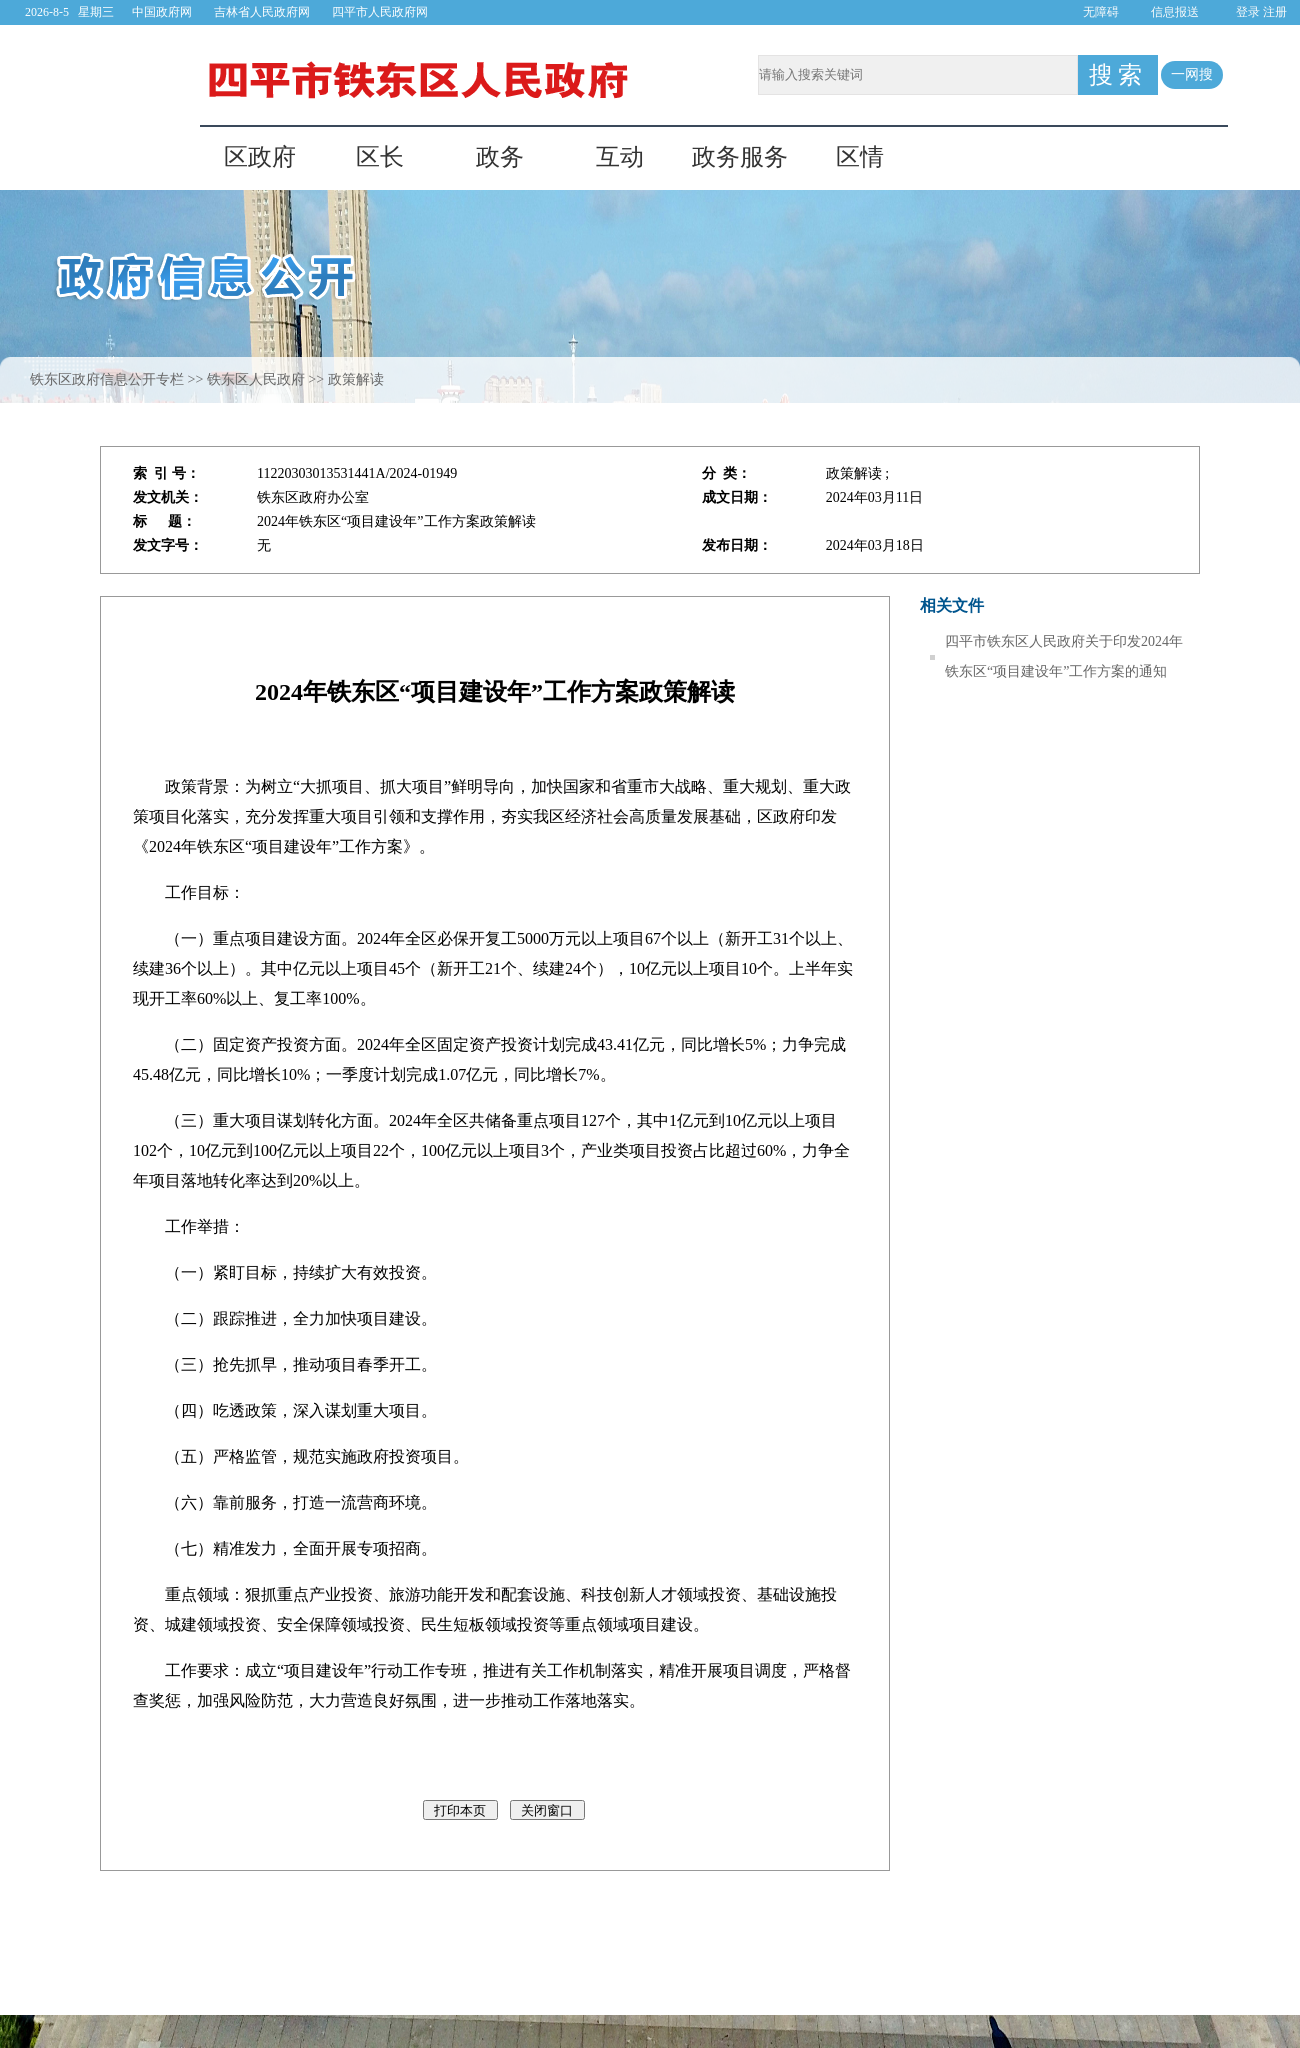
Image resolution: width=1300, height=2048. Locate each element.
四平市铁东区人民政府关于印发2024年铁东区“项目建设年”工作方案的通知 (1064, 656)
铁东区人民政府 (256, 379)
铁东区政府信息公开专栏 (107, 379)
